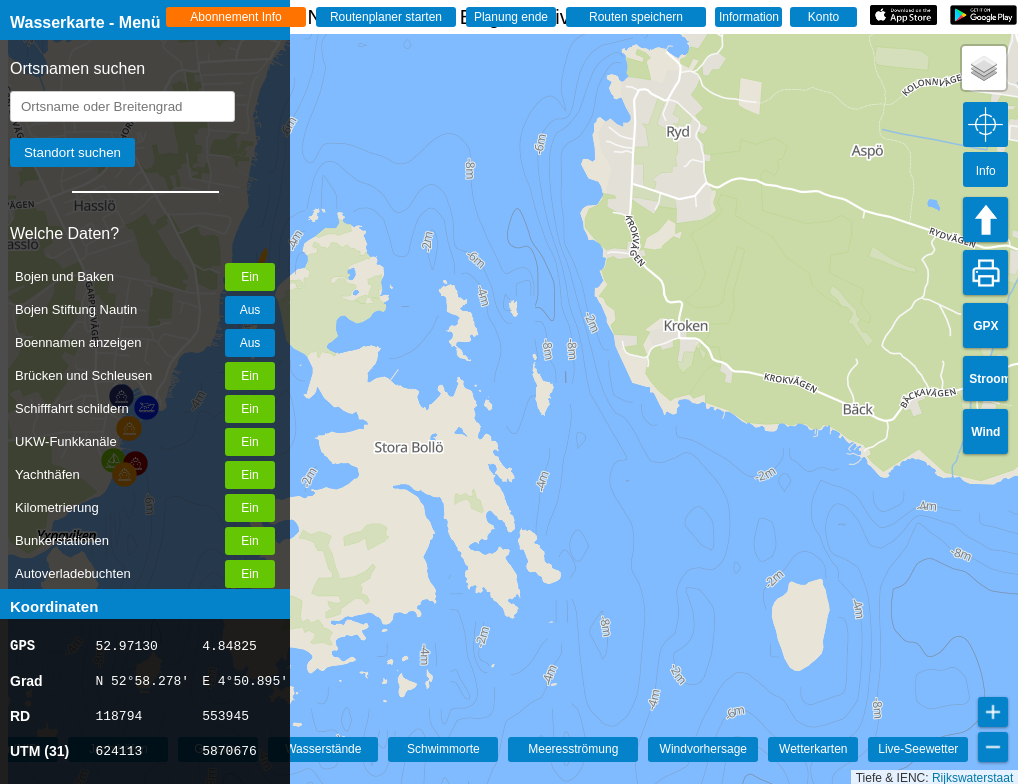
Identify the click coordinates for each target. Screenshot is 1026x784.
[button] (984, 68)
